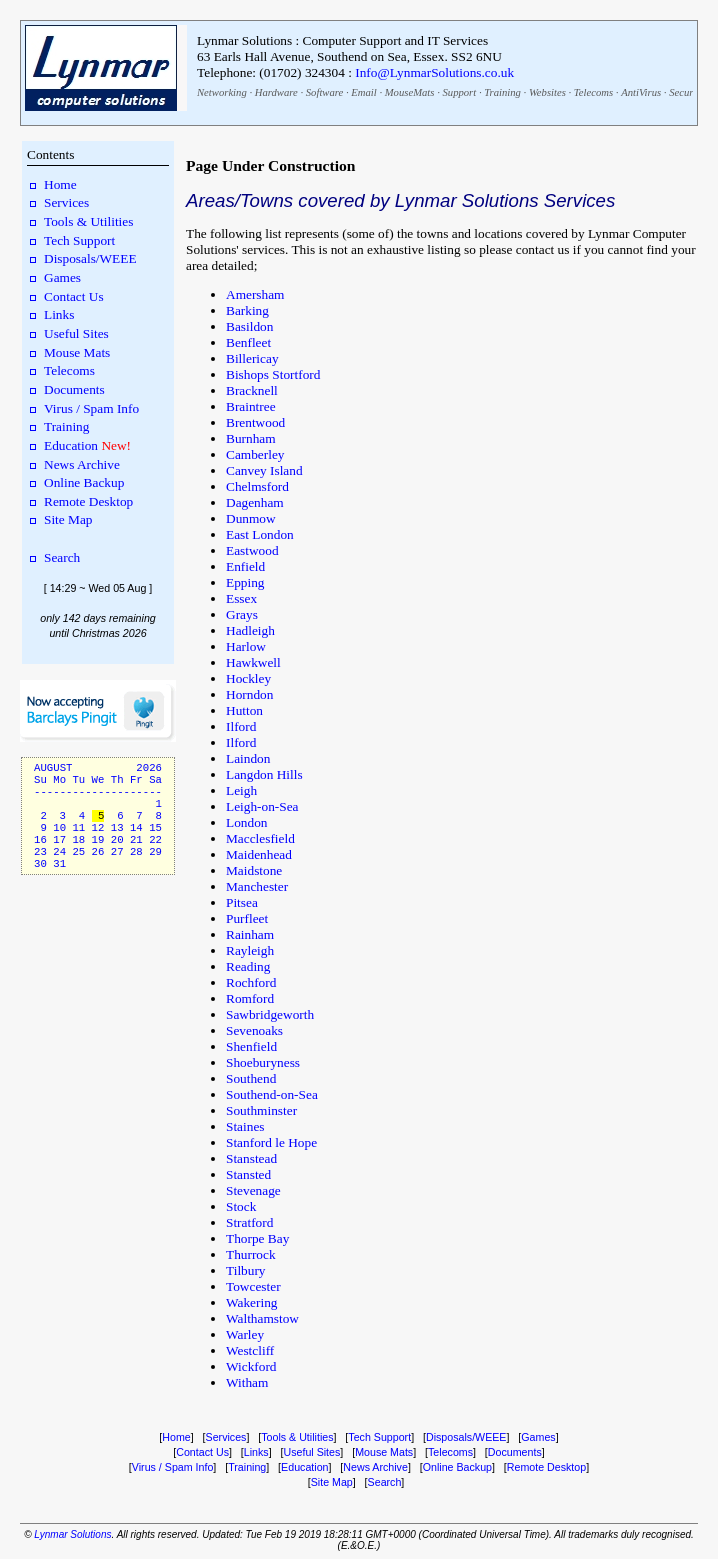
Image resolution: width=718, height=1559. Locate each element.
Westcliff (250, 1350)
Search (62, 557)
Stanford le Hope (271, 1142)
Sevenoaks (254, 1030)
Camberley (255, 454)
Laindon (248, 758)
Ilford (241, 726)
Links (59, 314)
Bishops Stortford (273, 374)
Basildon (249, 326)
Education (71, 445)
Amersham (255, 294)
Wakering (251, 1302)
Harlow (246, 646)
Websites (547, 92)
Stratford (249, 1222)
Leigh (241, 790)
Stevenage (253, 1190)
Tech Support (79, 240)
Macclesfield (260, 838)
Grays (242, 614)
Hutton (244, 710)
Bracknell (252, 390)
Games (62, 277)
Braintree (251, 406)
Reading (248, 966)
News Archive (82, 464)
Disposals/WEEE (90, 258)
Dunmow (251, 518)
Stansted (248, 1174)
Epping (245, 582)
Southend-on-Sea (272, 1094)
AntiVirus (641, 92)
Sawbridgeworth (270, 1014)
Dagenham (255, 502)
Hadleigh (250, 630)
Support (459, 92)
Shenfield (251, 1046)
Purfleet (247, 918)
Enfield (245, 566)
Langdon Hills (264, 774)
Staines (245, 1126)
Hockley (248, 678)
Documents (74, 389)
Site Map (68, 519)
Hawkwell (253, 662)
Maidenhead (259, 854)
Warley (245, 1334)
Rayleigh (250, 950)
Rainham (250, 934)
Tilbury (246, 1270)
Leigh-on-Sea (262, 806)
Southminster (261, 1110)
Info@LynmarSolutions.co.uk (434, 72)
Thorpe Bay (257, 1238)
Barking (247, 310)
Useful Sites (76, 333)
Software (325, 92)
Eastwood (252, 550)
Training (502, 92)
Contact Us (74, 296)
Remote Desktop (88, 501)
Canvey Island (264, 470)
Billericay (252, 358)
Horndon (249, 694)
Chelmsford (257, 486)
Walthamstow (262, 1318)
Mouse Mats (77, 352)
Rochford (251, 982)
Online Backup (84, 482)
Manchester (257, 886)
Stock (241, 1206)
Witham (247, 1382)
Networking (222, 92)
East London (260, 534)
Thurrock (251, 1254)
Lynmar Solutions (72, 1534)
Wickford (251, 1366)
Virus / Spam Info (91, 408)
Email (363, 92)
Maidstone (254, 870)
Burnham (251, 438)
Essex (241, 598)
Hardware (276, 92)
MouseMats (410, 92)
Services (66, 202)
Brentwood (255, 422)
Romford (250, 998)
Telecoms (593, 92)
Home (60, 184)
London (246, 822)
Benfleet (248, 342)
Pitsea (242, 902)
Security (686, 92)
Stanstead (251, 1158)
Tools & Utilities (88, 221)
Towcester (253, 1286)
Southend (251, 1078)
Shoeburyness (263, 1062)
